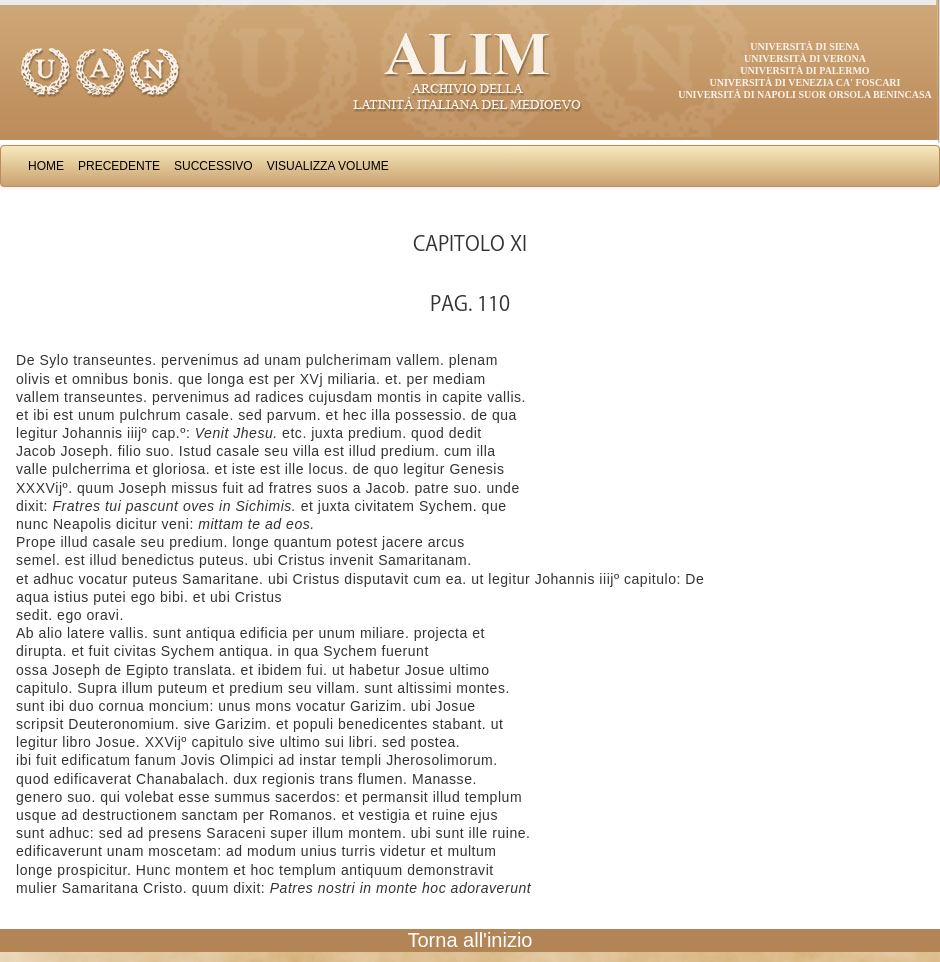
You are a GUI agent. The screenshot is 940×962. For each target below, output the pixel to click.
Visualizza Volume (328, 166)
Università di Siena (804, 46)
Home (46, 166)
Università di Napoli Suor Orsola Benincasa (805, 94)
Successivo (213, 166)
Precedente (119, 166)
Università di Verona (805, 58)
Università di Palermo (804, 70)
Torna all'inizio (470, 940)
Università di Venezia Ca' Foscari (805, 82)
